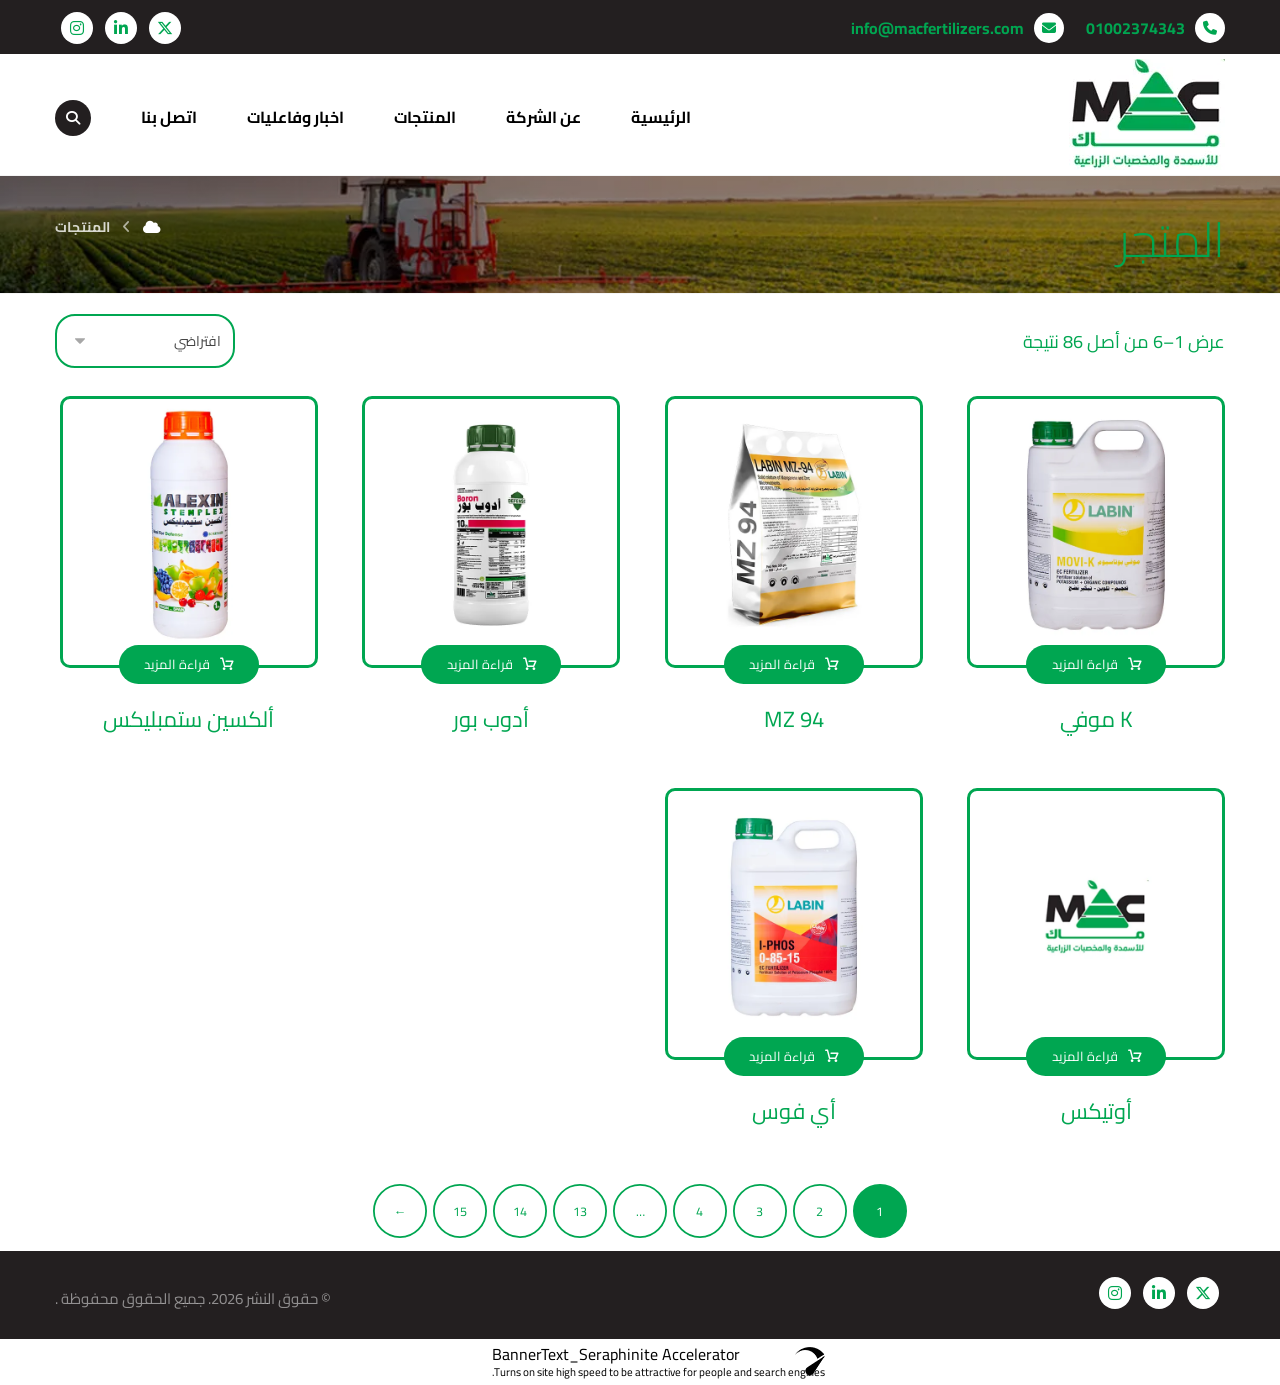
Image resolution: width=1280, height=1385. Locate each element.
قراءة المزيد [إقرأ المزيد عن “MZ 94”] (782, 664)
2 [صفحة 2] (819, 1210)
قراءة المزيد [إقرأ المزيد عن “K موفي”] (1085, 664)
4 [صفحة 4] (699, 1210)
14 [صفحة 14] (520, 1210)
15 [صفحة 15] (460, 1210)
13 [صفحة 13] (580, 1210)
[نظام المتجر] (145, 341)
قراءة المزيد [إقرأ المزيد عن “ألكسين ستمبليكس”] (177, 664)
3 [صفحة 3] (759, 1210)
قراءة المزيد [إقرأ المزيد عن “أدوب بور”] (480, 664)
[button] (165, 28)
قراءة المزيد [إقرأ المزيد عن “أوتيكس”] (1085, 1056)
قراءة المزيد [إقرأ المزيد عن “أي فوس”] (782, 1056)
